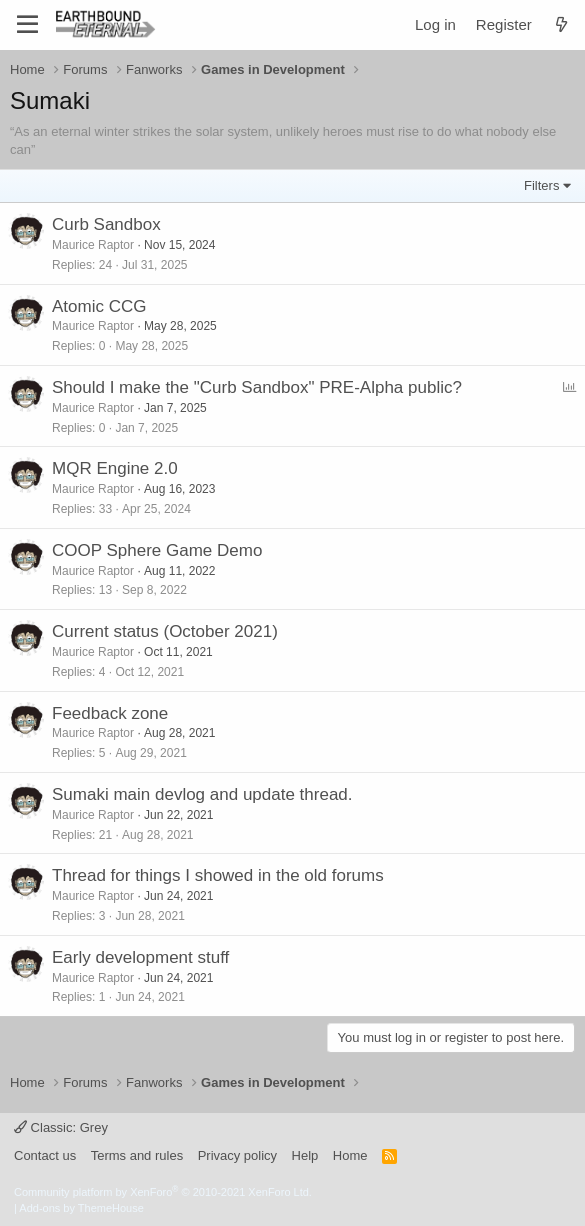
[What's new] (561, 24)
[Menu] (27, 25)
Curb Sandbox (106, 224)
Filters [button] (541, 185)
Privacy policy (237, 1155)
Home (350, 1155)
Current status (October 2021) (165, 631)
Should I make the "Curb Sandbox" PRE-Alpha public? (257, 387)
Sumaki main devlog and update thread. (202, 794)
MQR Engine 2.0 (115, 468)
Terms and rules (137, 1155)
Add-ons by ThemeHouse (81, 1208)
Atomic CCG (99, 306)
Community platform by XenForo (163, 1192)
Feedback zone (110, 713)
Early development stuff (140, 957)
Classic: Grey (61, 1127)
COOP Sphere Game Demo (157, 550)
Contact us (45, 1155)
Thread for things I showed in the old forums (218, 875)
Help (305, 1155)
